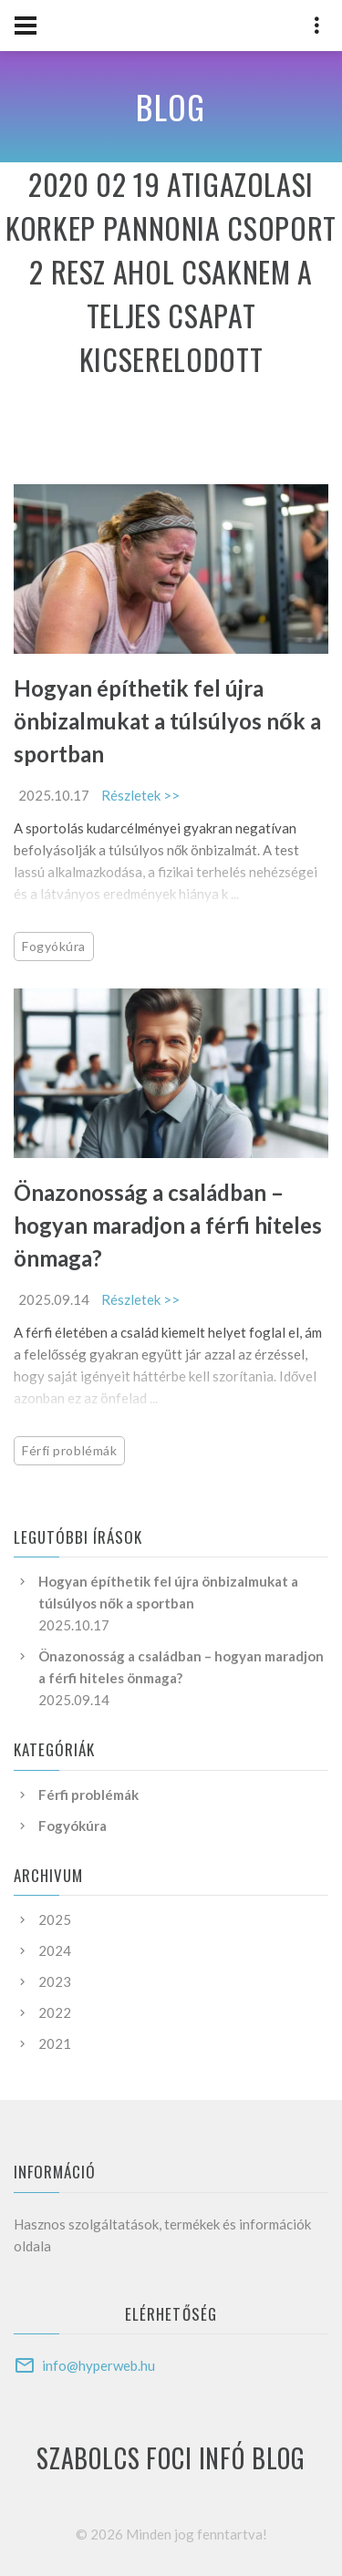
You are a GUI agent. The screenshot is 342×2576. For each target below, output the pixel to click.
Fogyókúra (54, 946)
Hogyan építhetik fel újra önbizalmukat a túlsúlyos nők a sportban (167, 721)
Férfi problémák (69, 1450)
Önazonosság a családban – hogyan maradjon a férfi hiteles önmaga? (168, 1225)
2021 (54, 2043)
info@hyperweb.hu (98, 2365)
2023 (54, 1981)
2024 (54, 1950)
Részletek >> (140, 795)
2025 (54, 1919)
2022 (54, 2012)
